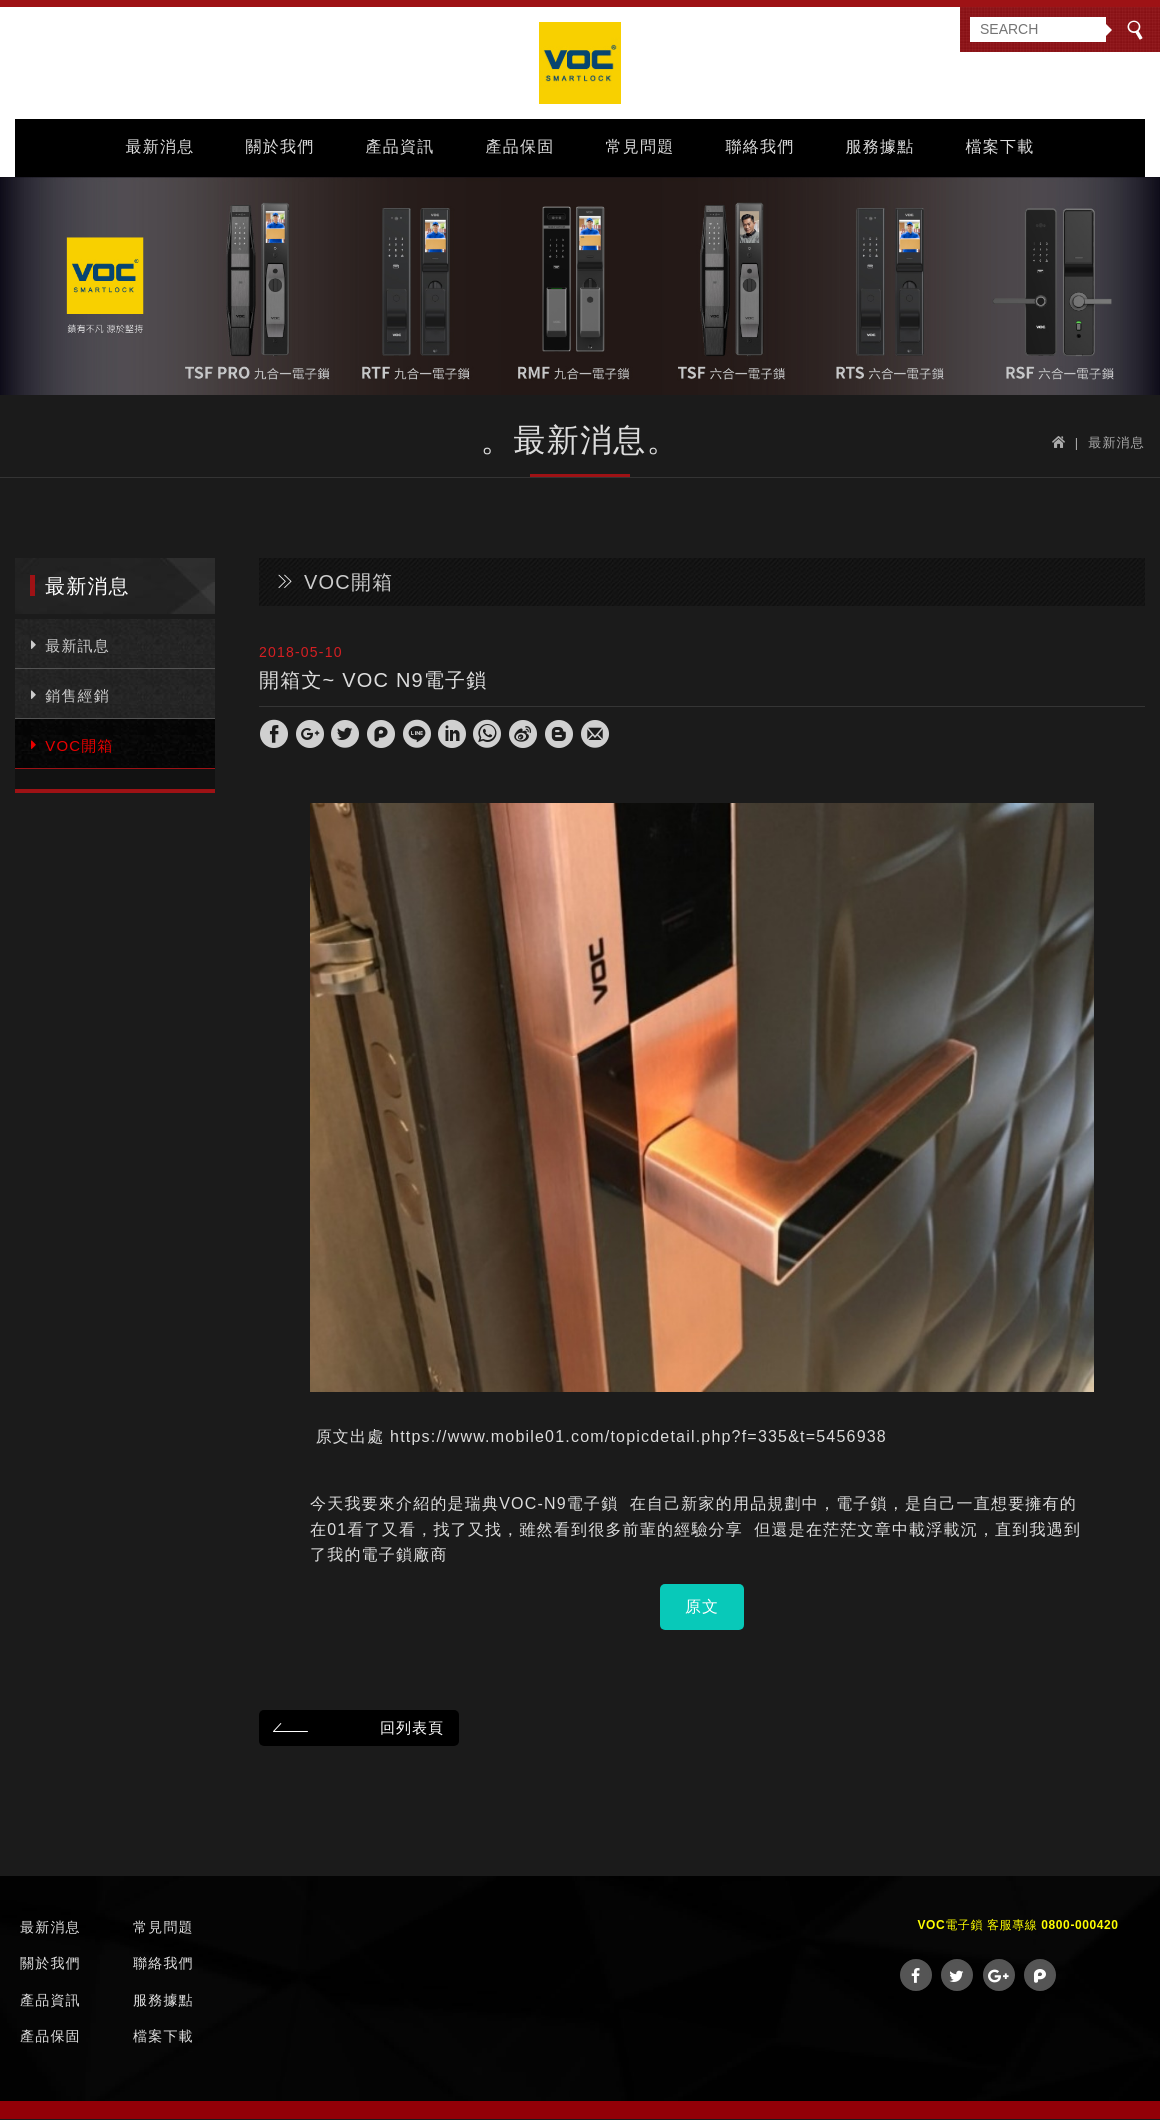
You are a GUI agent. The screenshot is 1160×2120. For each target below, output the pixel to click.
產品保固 (520, 146)
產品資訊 (400, 146)
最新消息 (160, 146)
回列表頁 (355, 1727)
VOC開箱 (69, 744)
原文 (702, 1606)
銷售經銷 (67, 694)
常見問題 (640, 146)
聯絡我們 (760, 146)
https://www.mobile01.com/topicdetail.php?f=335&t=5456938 (638, 1436)
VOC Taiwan (580, 63)
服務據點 (880, 146)
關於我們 (280, 146)
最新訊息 (67, 644)
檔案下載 (1000, 146)
